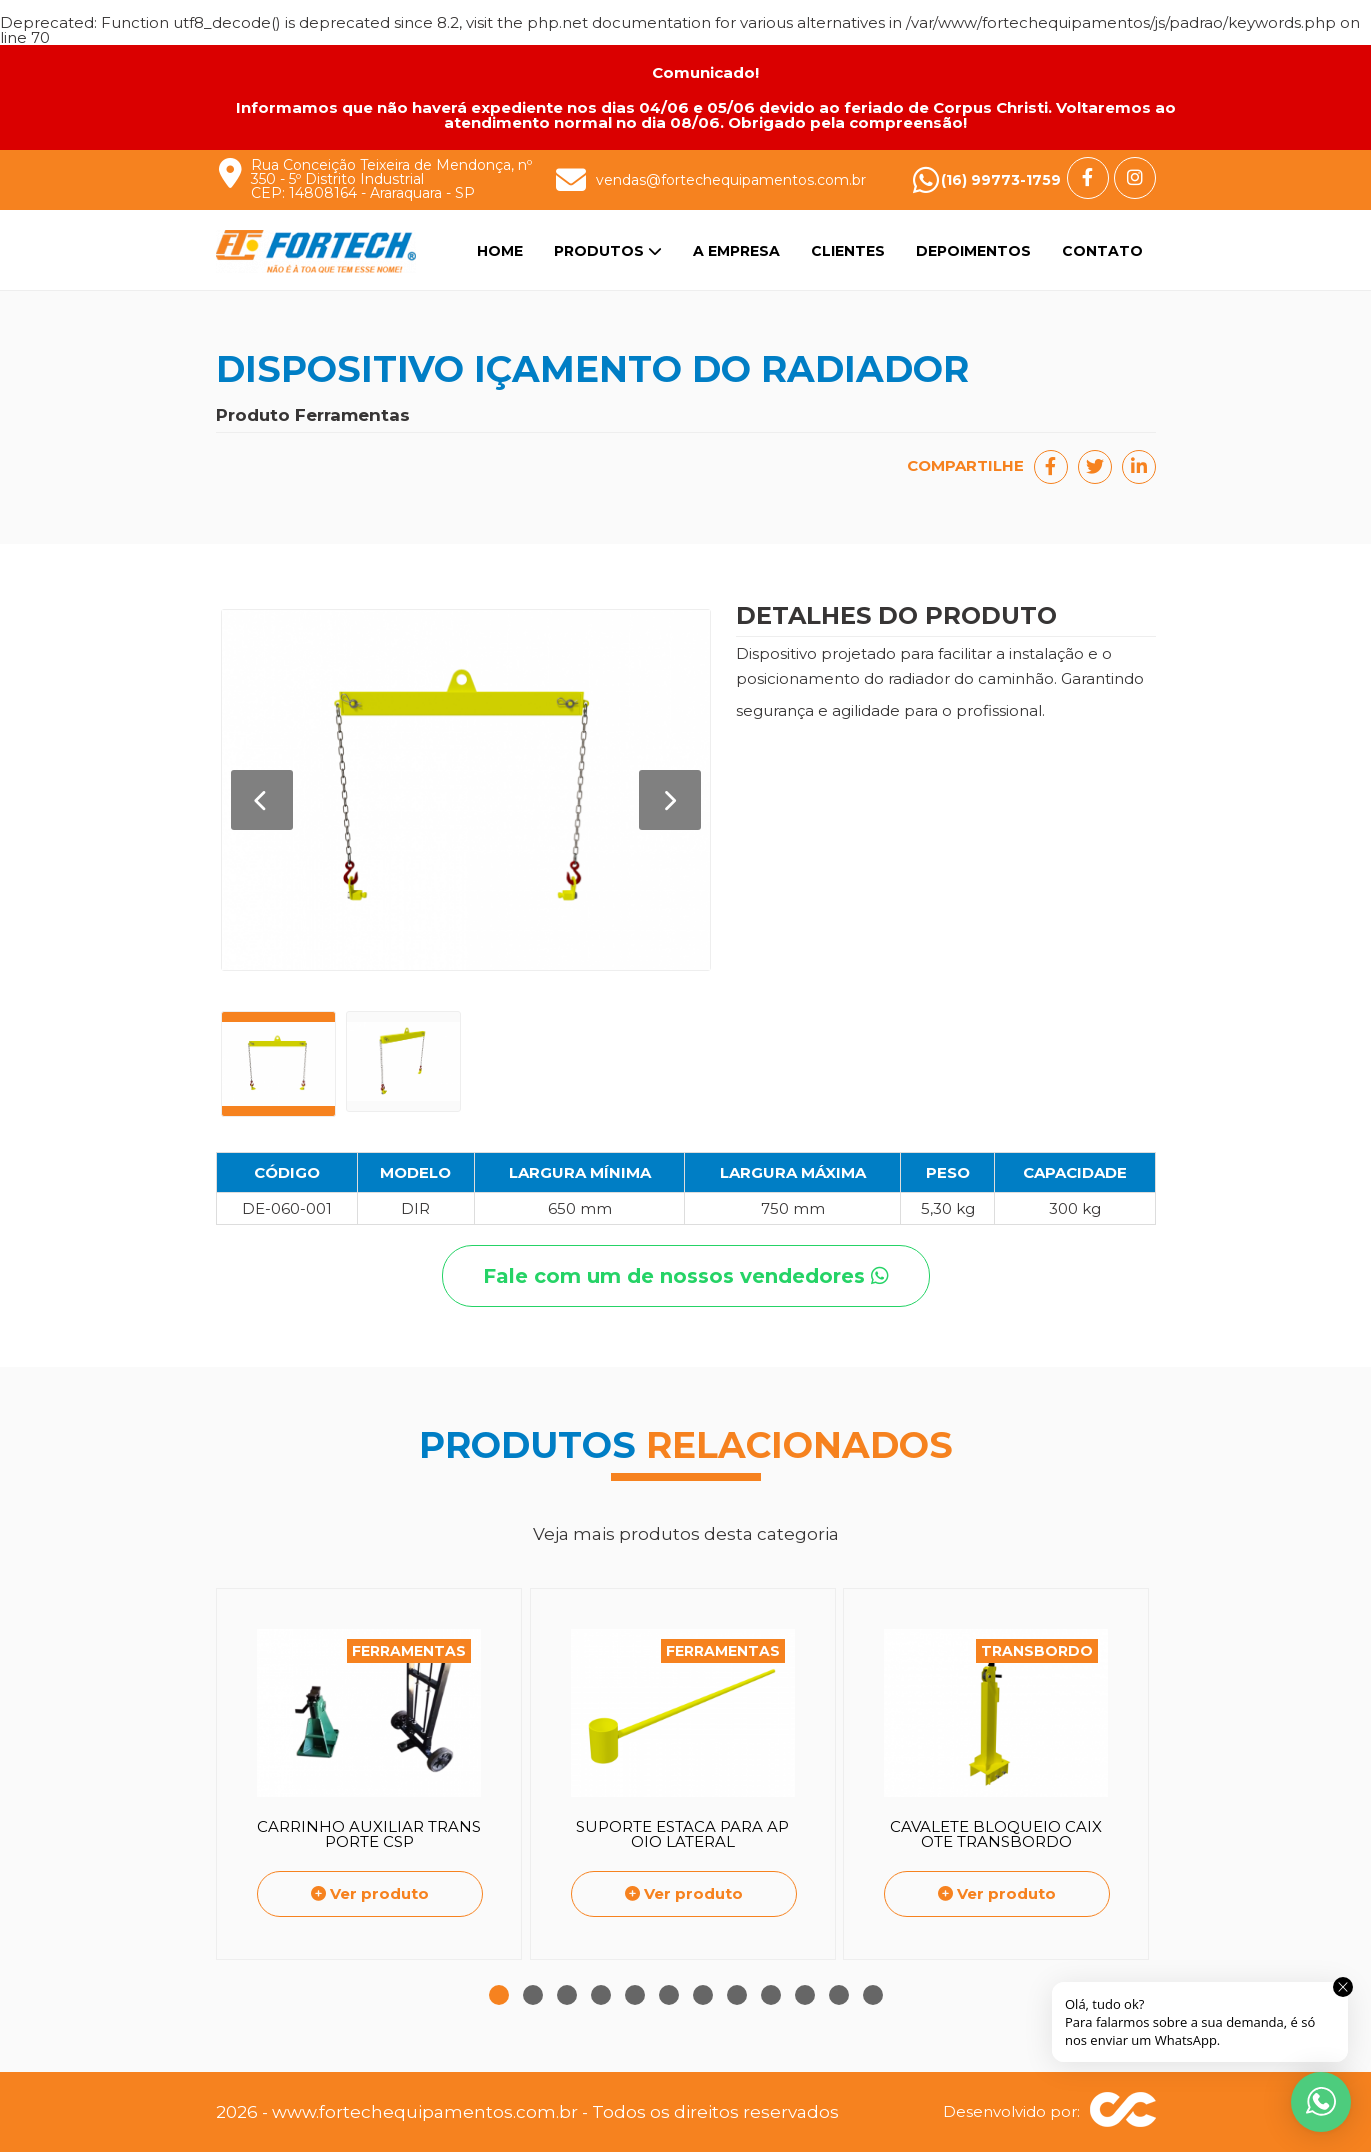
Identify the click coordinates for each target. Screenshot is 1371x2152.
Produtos (608, 251)
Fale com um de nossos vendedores (686, 1276)
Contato (1102, 251)
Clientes (848, 251)
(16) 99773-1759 (1001, 180)
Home (500, 251)
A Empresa (736, 251)
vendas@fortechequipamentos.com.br (731, 180)
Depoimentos (973, 251)
